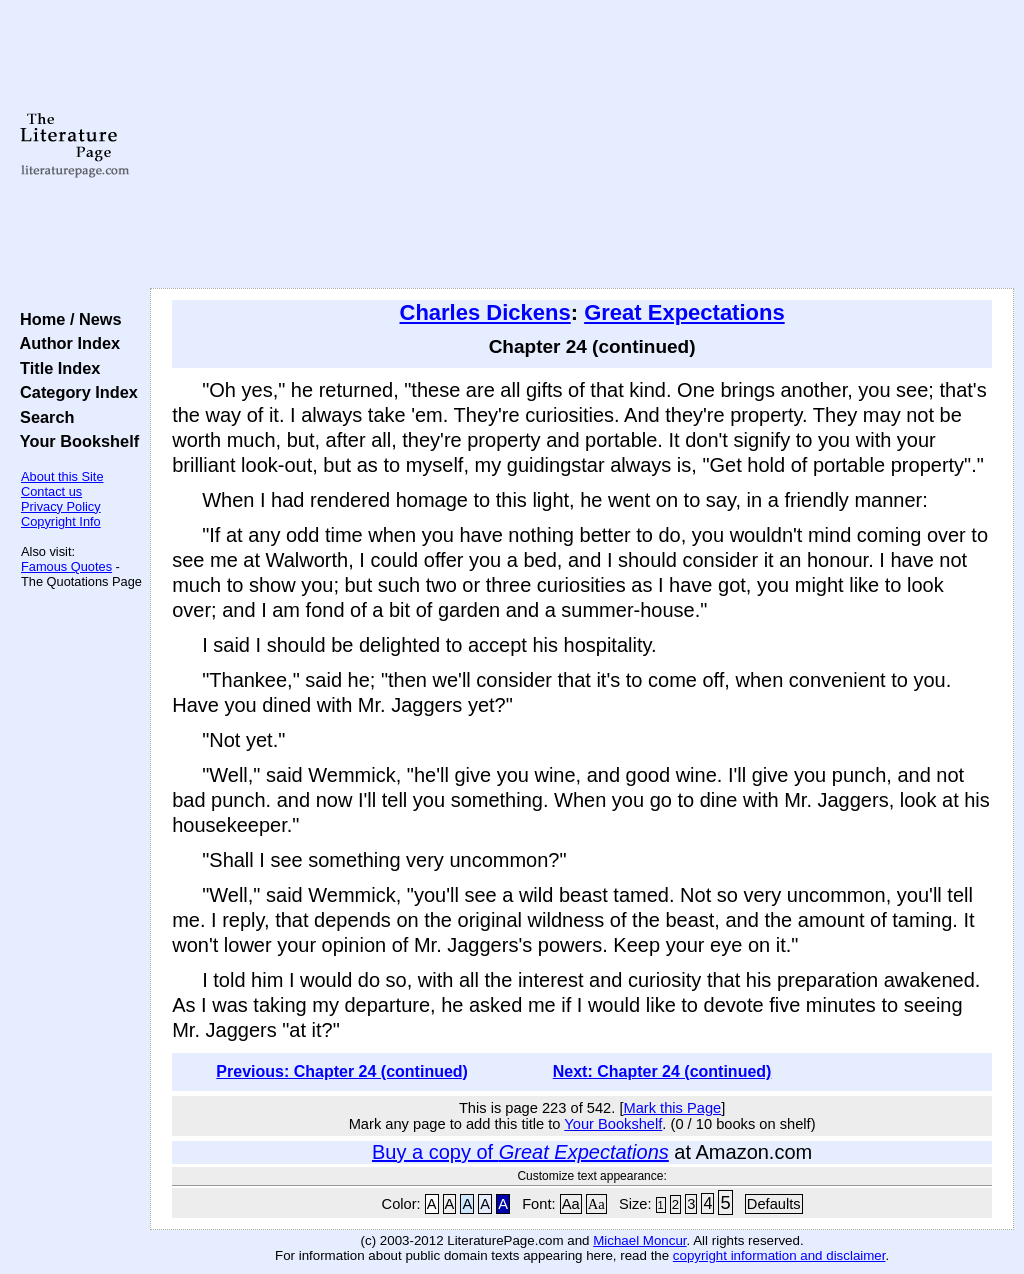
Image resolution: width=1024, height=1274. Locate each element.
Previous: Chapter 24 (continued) (342, 1071)
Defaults (774, 1204)
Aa (571, 1204)
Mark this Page (672, 1108)
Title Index (55, 368)
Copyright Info (61, 521)
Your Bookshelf (75, 441)
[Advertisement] (582, 145)
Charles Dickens (485, 312)
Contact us (51, 491)
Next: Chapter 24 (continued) (662, 1071)
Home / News (66, 319)
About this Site (62, 476)
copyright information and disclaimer (779, 1255)
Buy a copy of (520, 1152)
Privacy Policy (61, 506)
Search (42, 417)
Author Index (65, 343)
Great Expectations (684, 312)
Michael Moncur (639, 1240)
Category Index (74, 392)
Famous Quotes (66, 566)
